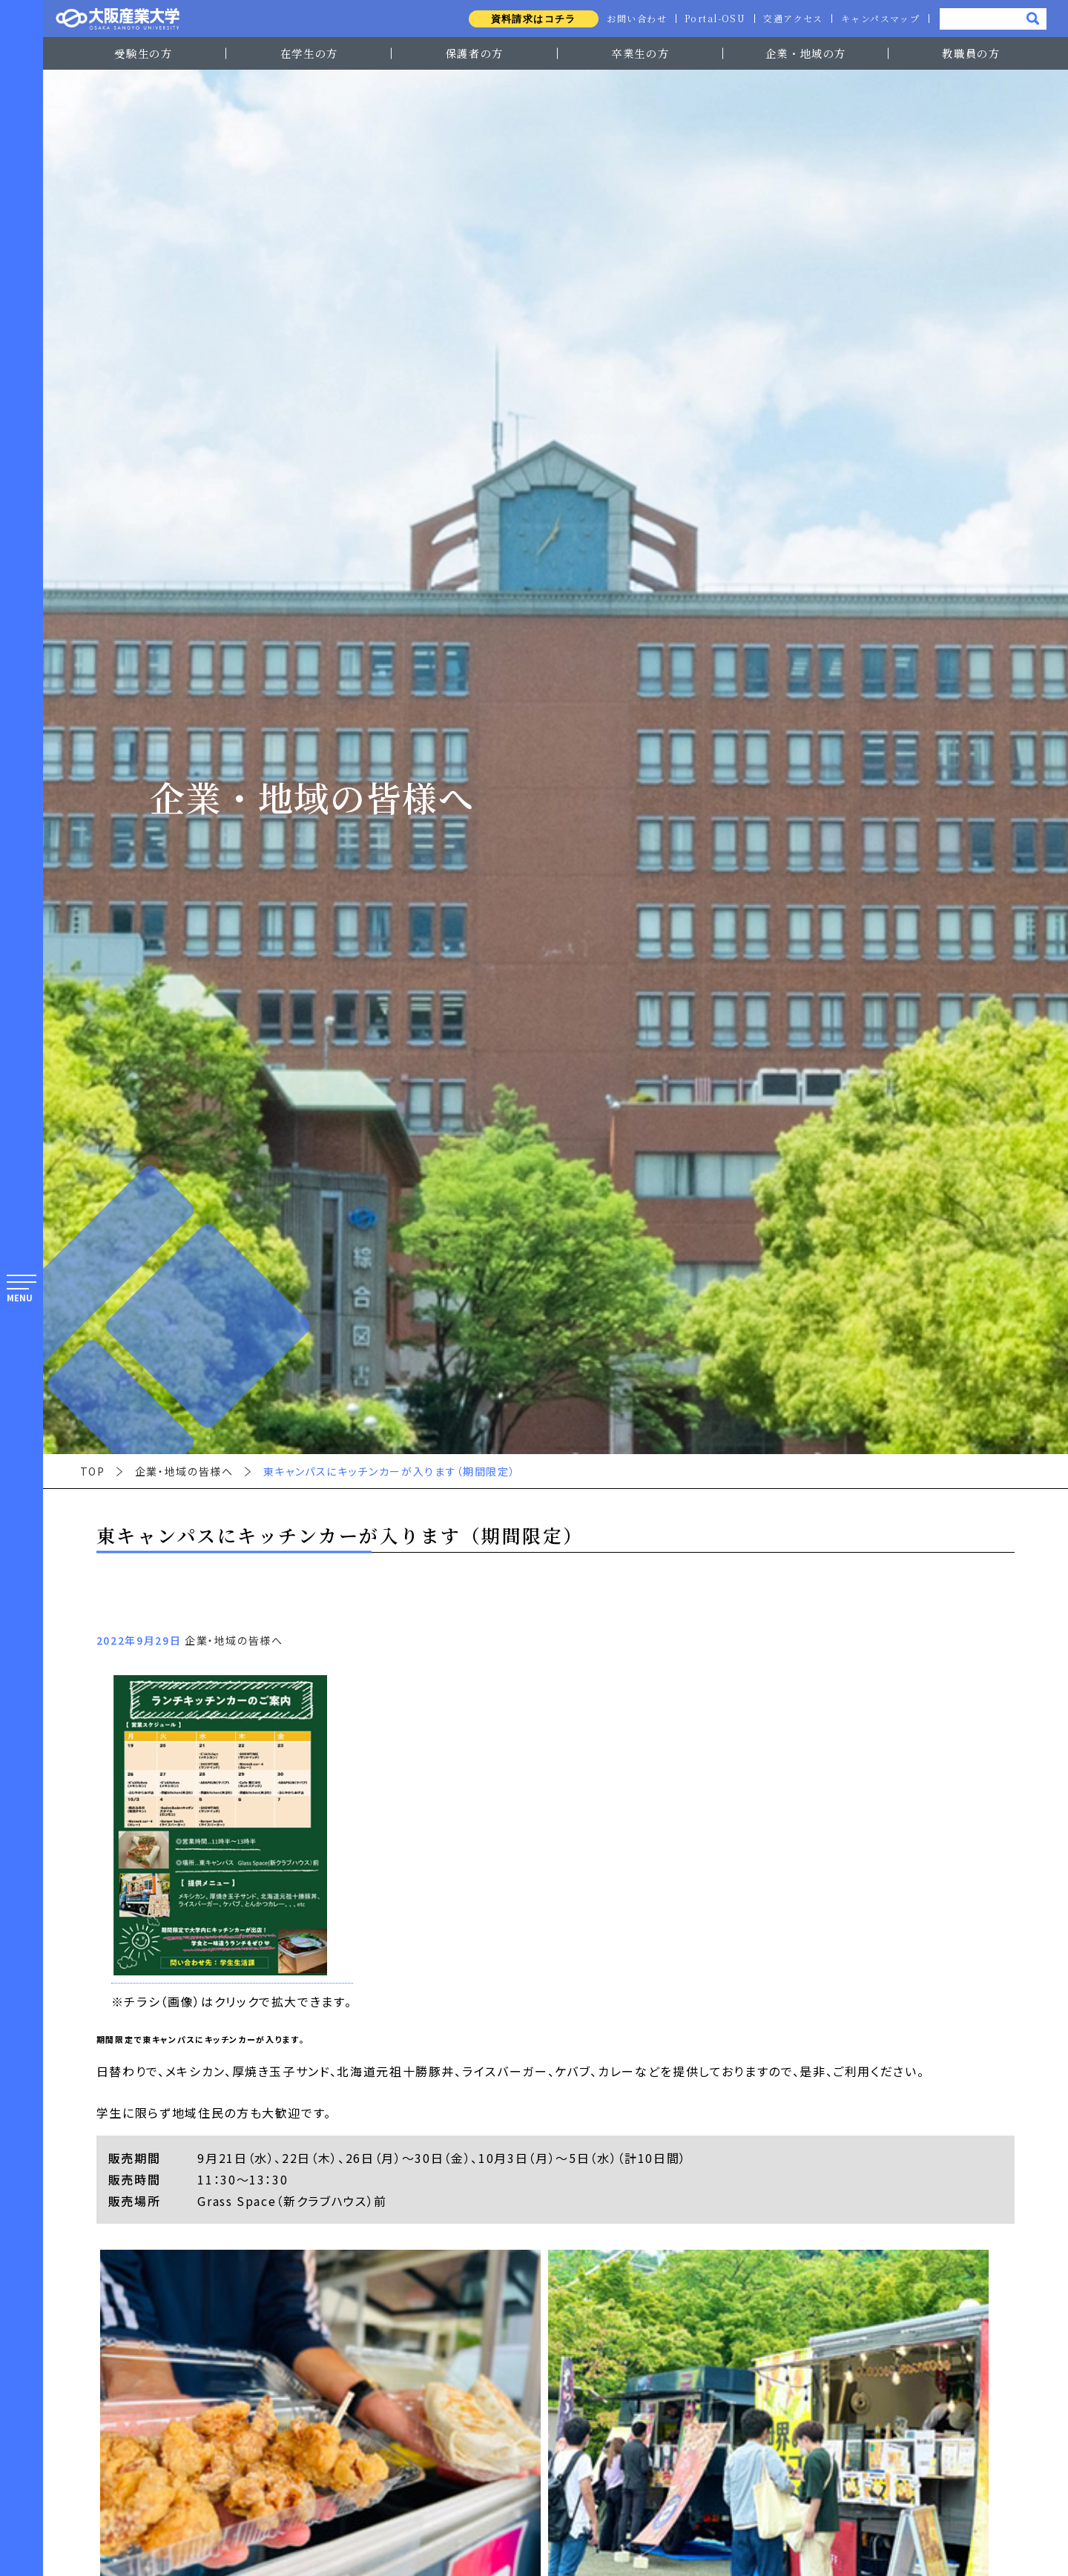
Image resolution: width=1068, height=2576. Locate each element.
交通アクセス (791, 18)
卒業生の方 (640, 53)
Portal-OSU (711, 18)
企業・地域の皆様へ (184, 1471)
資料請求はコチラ (527, 18)
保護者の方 (475, 53)
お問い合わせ (631, 18)
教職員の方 (971, 53)
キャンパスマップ (880, 18)
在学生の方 (309, 53)
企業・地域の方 (806, 53)
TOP (92, 1471)
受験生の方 (143, 53)
